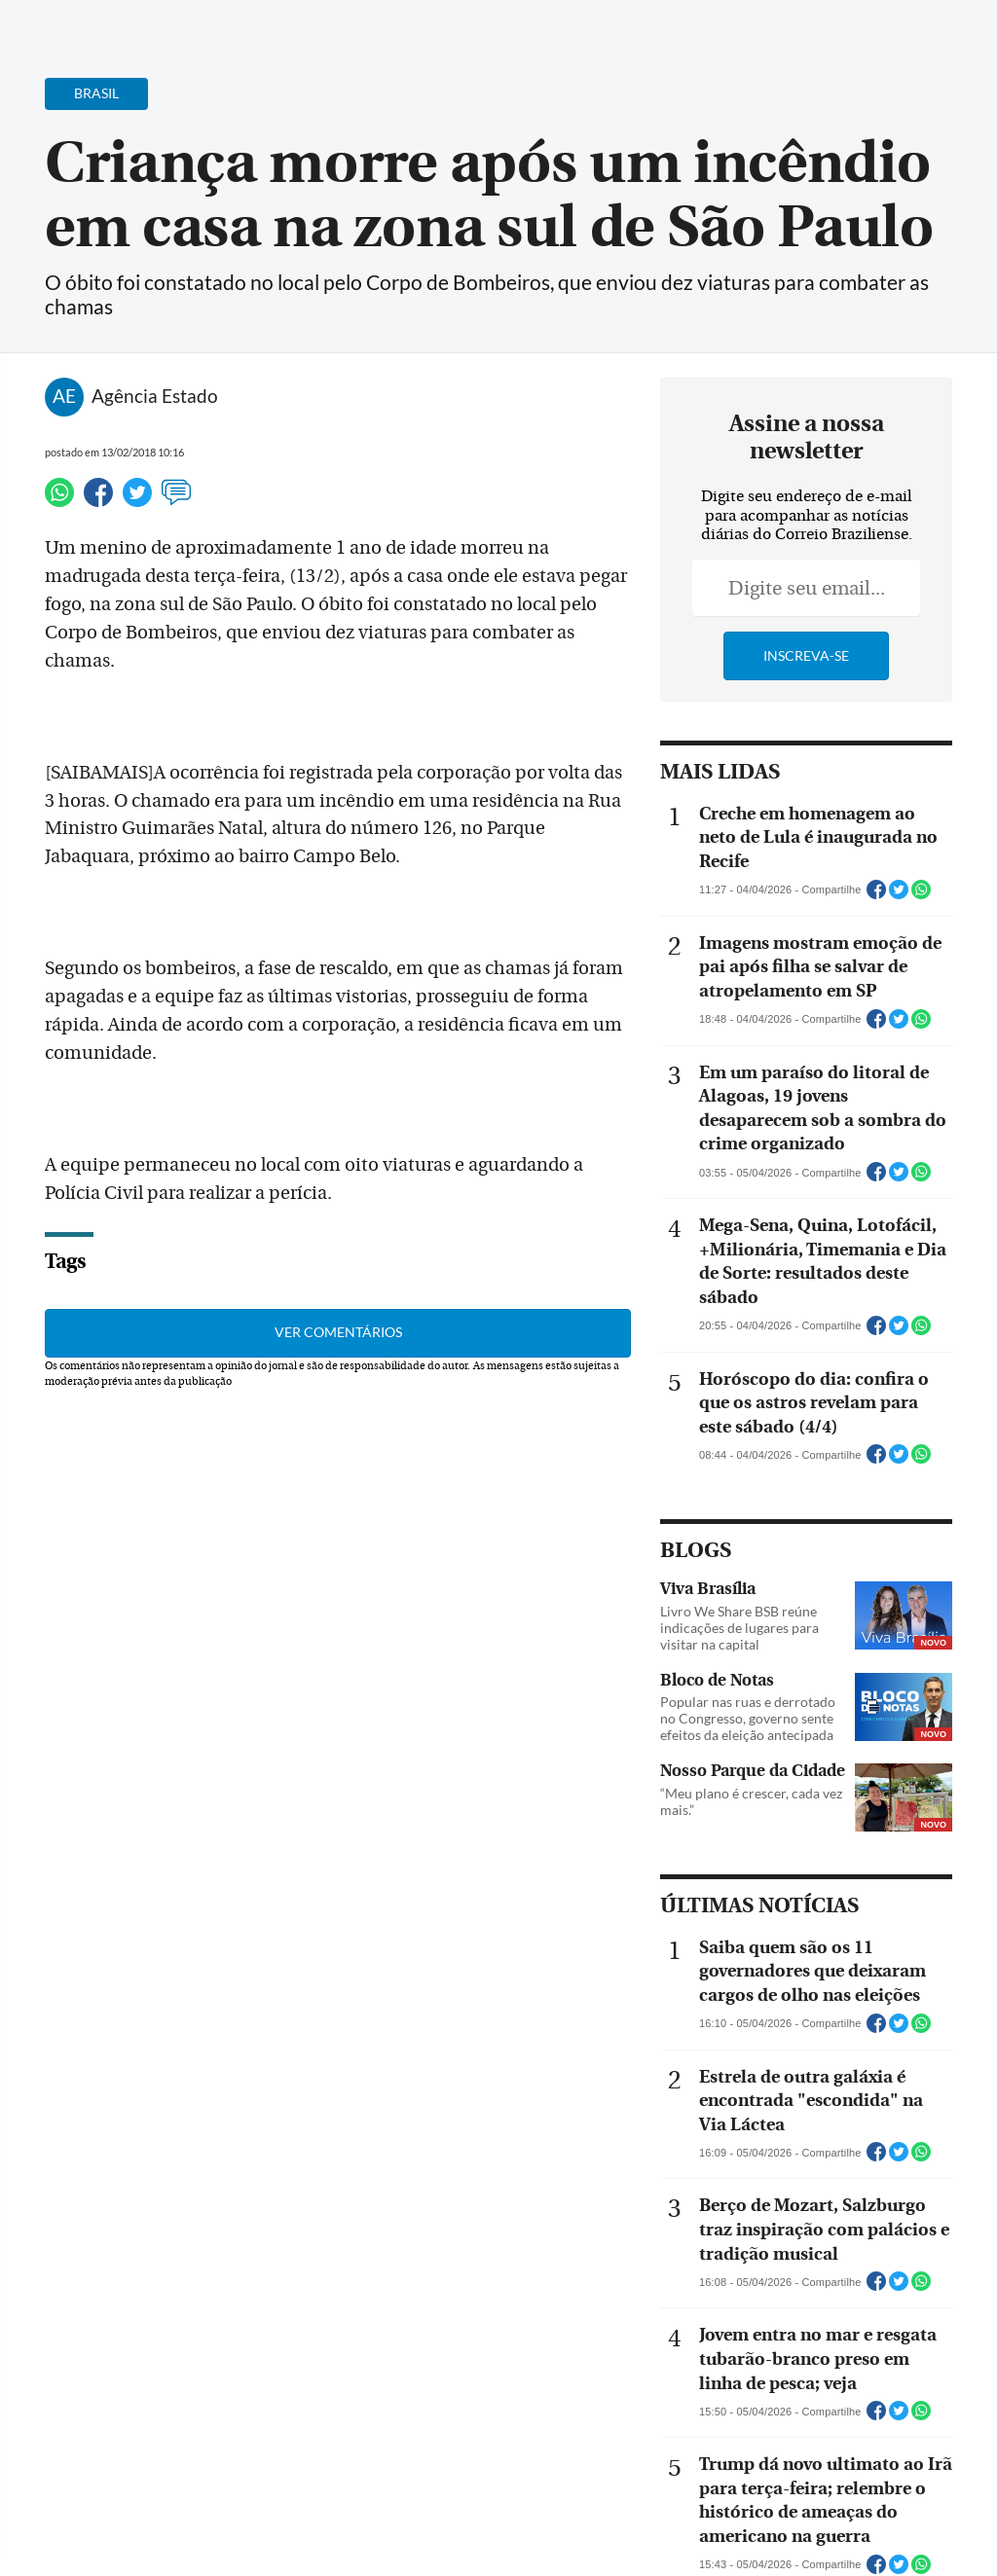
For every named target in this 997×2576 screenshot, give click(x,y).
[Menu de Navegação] (52, 24)
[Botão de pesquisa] (109, 24)
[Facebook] (855, 33)
